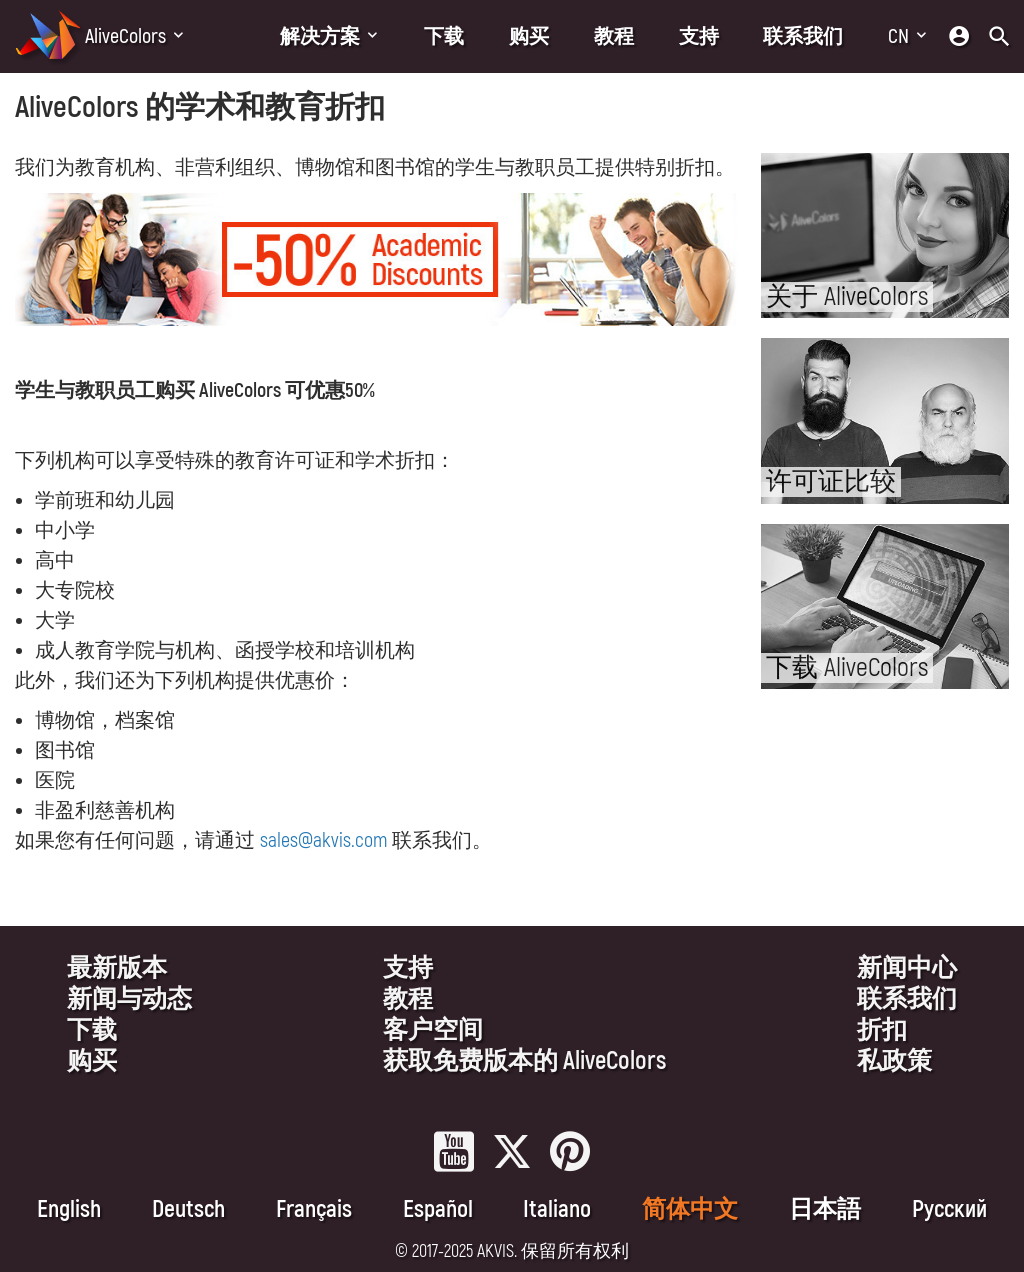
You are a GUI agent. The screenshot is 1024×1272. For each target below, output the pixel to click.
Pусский (949, 1209)
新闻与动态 (129, 999)
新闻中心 (907, 968)
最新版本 (117, 968)
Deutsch (188, 1209)
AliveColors (125, 36)
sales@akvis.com (323, 840)
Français (314, 1209)
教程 (614, 36)
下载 (444, 36)
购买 (529, 36)
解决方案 (320, 36)
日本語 (825, 1209)
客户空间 (433, 1030)
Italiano (557, 1209)
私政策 (894, 1061)
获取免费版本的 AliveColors (524, 1061)
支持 (699, 36)
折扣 (882, 1030)
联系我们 (803, 36)
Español (438, 1209)
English (69, 1209)
